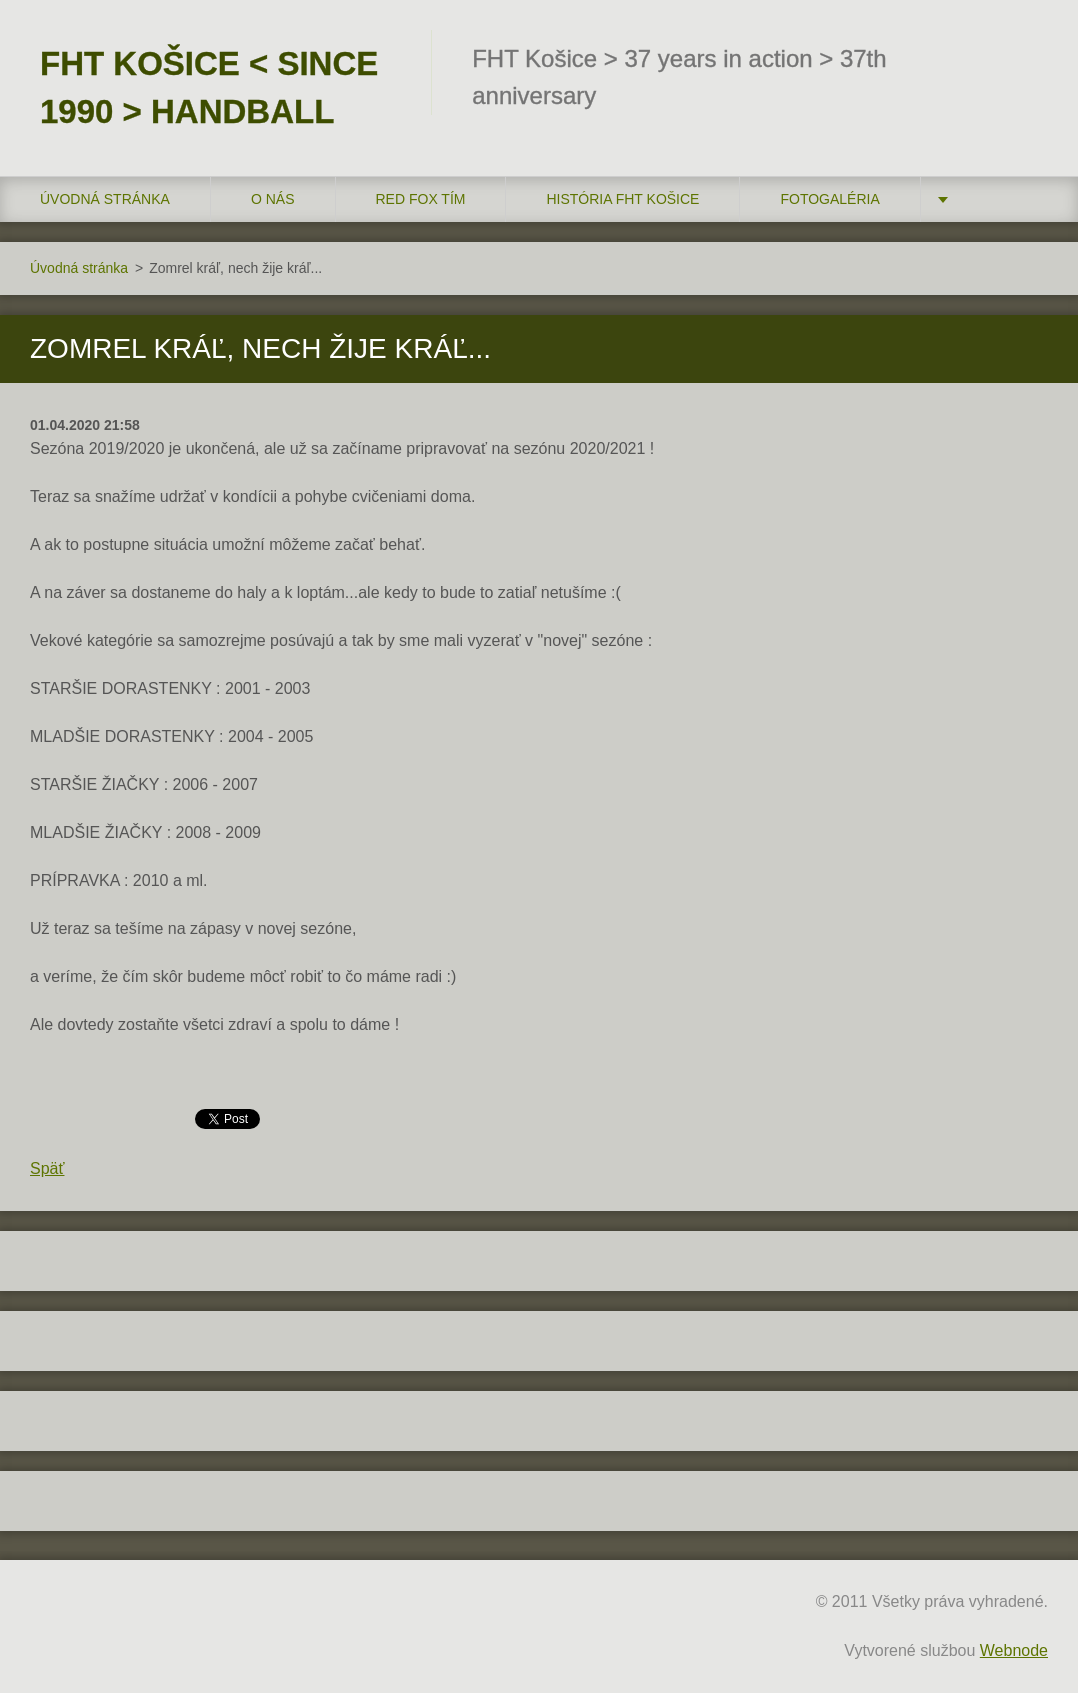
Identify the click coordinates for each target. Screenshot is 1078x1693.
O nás (273, 199)
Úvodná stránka (105, 199)
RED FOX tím (421, 199)
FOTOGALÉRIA (829, 199)
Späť (47, 1168)
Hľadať (1026, 58)
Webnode (1014, 1650)
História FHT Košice (622, 199)
